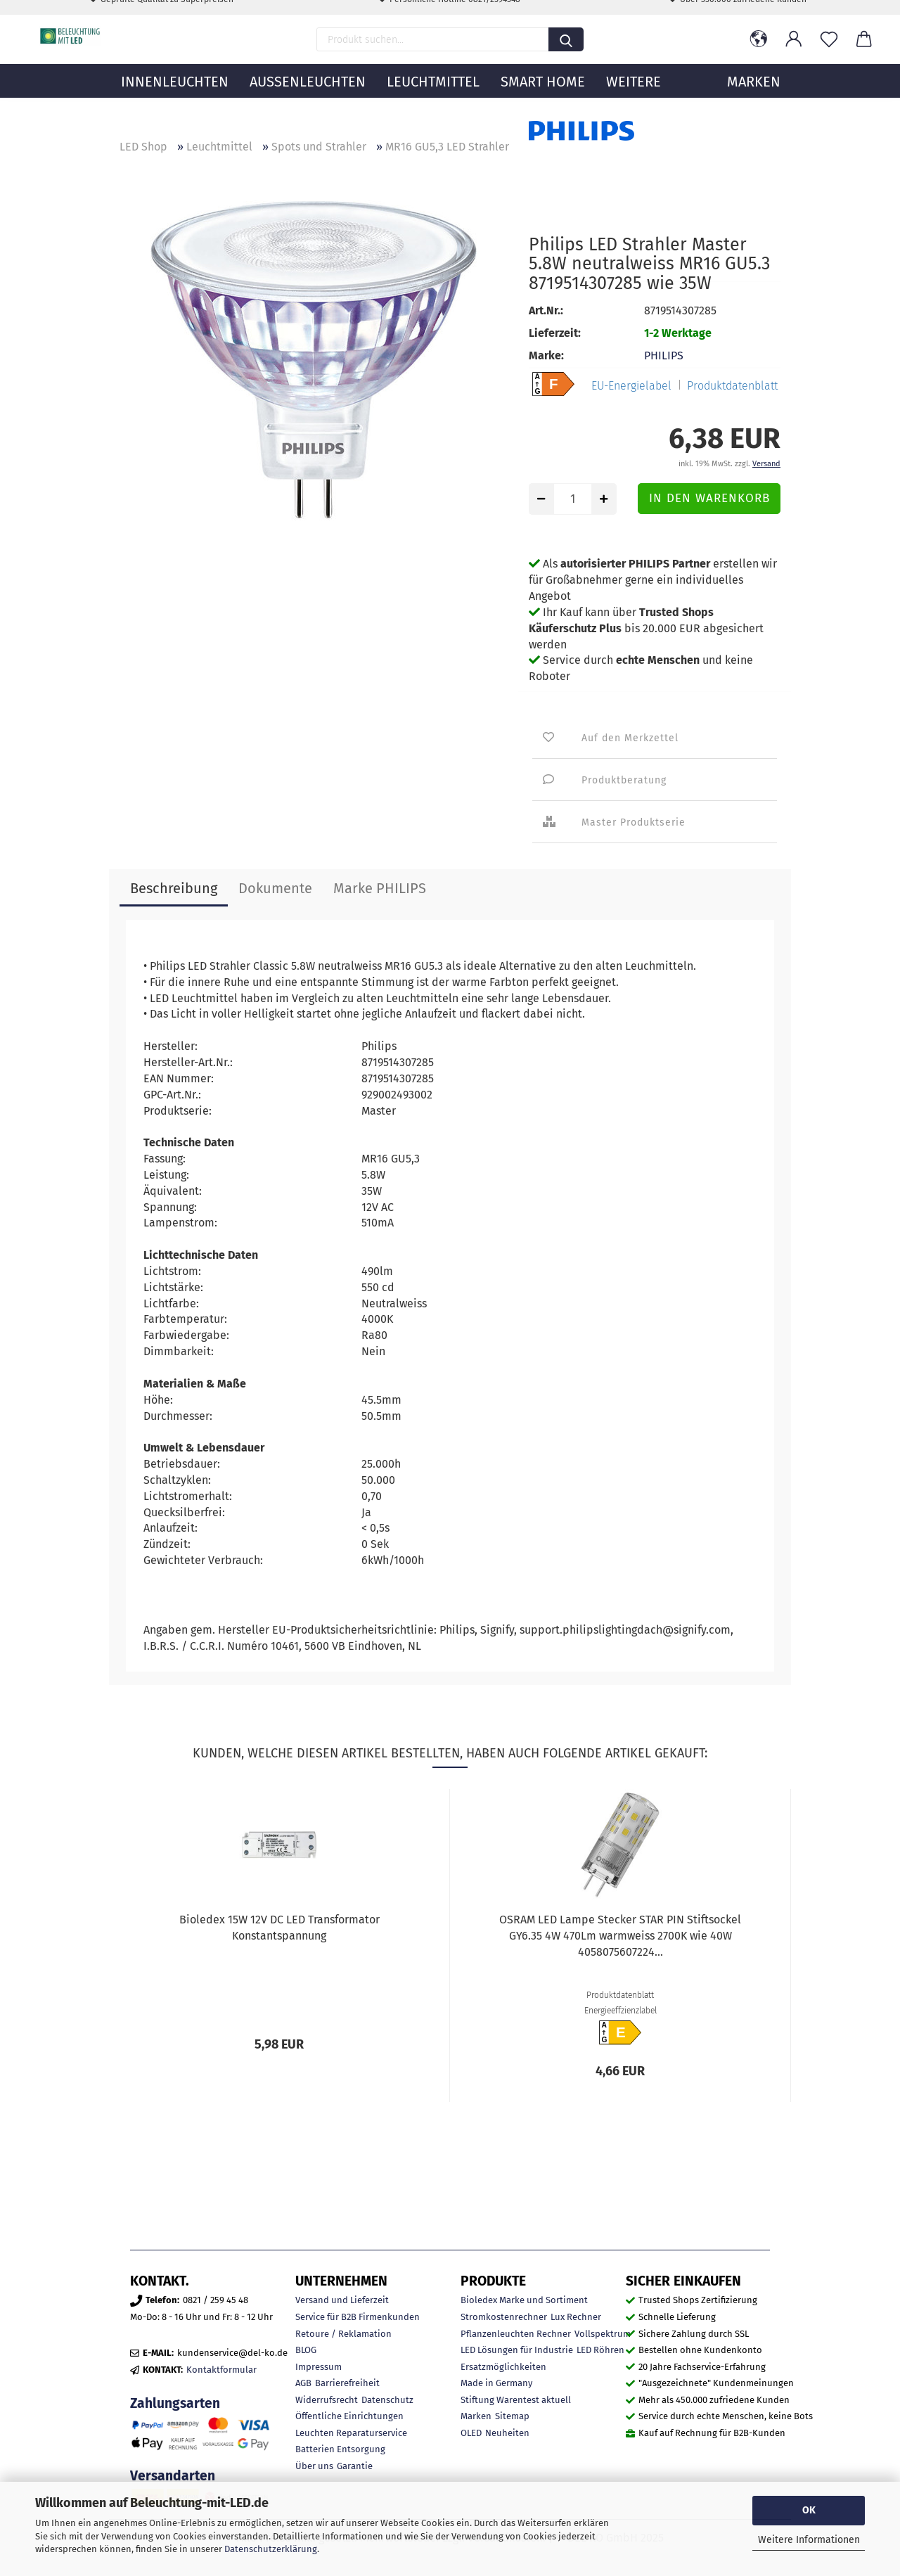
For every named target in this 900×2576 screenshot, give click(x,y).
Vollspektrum (602, 2333)
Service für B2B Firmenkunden (357, 2317)
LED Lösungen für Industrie (517, 2350)
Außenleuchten (308, 102)
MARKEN (753, 102)
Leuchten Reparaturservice (351, 2433)
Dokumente (275, 888)
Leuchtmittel (433, 102)
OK (809, 2510)
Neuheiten (507, 2433)
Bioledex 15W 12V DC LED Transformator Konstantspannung (279, 1927)
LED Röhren (600, 2350)
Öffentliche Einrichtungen (349, 2416)
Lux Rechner (576, 2317)
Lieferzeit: (555, 333)
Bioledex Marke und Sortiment (524, 2300)
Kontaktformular (221, 2369)
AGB (303, 2383)
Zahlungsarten (175, 2403)
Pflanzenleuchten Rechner (516, 2333)
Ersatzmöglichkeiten (503, 2367)
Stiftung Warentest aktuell (516, 2400)
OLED (471, 2433)
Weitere (633, 102)
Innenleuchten (175, 102)
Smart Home (543, 102)
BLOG (305, 2350)
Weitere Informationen (809, 2540)
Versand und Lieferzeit (342, 2300)
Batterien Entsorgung (340, 2449)
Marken (476, 2416)
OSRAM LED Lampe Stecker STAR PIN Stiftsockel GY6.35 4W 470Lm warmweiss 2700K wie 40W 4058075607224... (620, 1936)
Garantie (355, 2466)
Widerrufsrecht (326, 2400)
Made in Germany (496, 2383)
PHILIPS (663, 355)
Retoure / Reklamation (343, 2333)
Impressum (318, 2367)
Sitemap (512, 2416)
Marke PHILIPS (379, 888)
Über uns (314, 2466)
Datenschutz (387, 2400)
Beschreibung (173, 888)
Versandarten (172, 2476)
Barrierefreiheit (347, 2383)
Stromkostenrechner (504, 2317)
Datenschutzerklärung (270, 2549)
